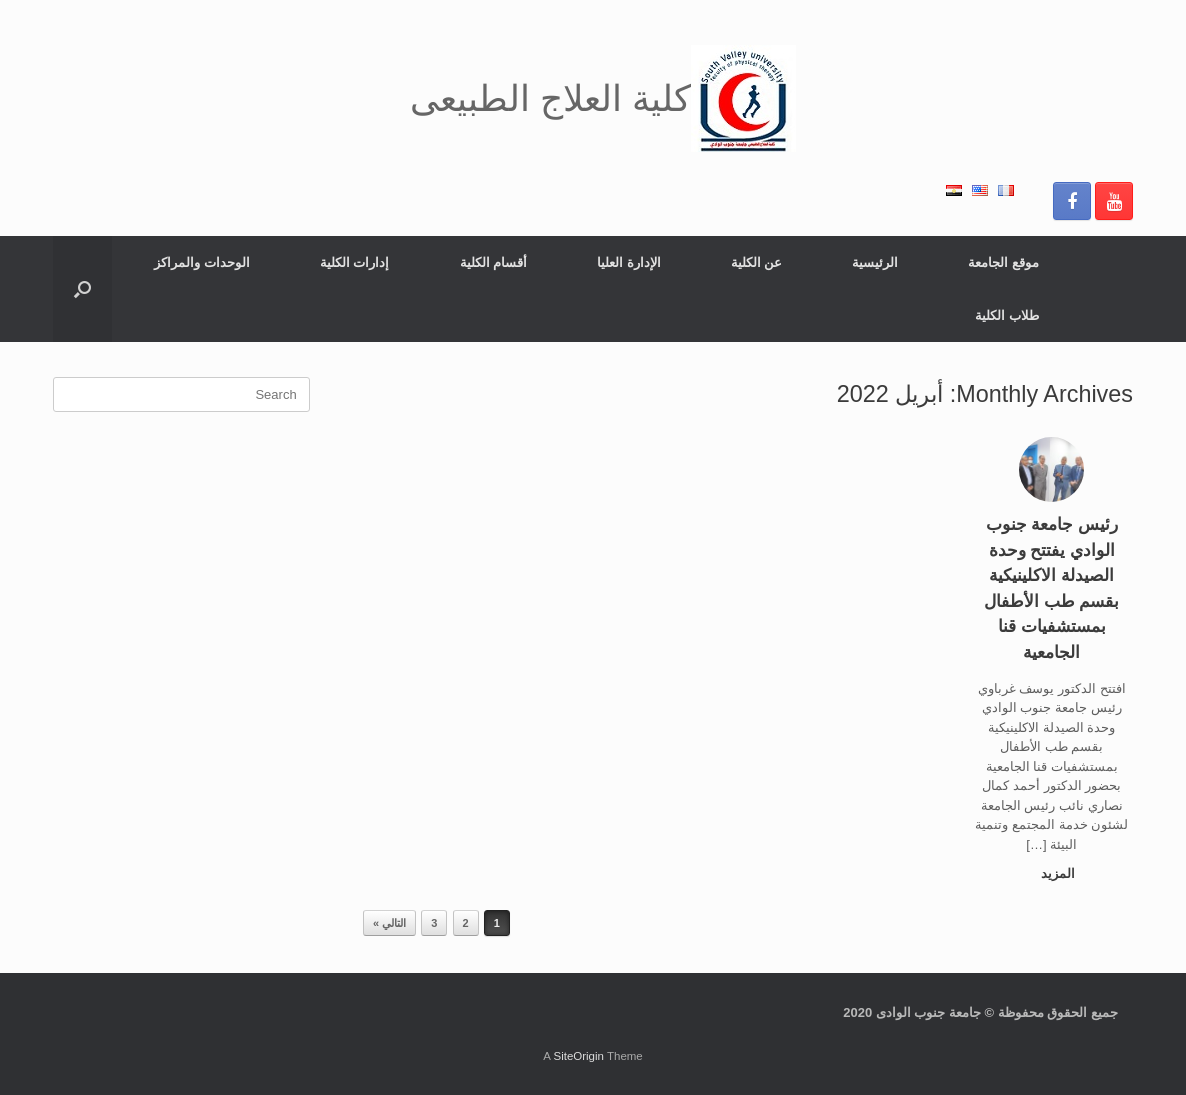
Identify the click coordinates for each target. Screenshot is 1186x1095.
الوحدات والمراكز (202, 262)
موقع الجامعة (1003, 262)
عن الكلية (757, 262)
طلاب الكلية (1007, 315)
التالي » (389, 923)
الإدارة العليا (629, 262)
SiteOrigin (578, 1056)
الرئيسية (875, 262)
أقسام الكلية (494, 262)
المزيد (1053, 873)
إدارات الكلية (355, 262)
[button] (82, 289)
